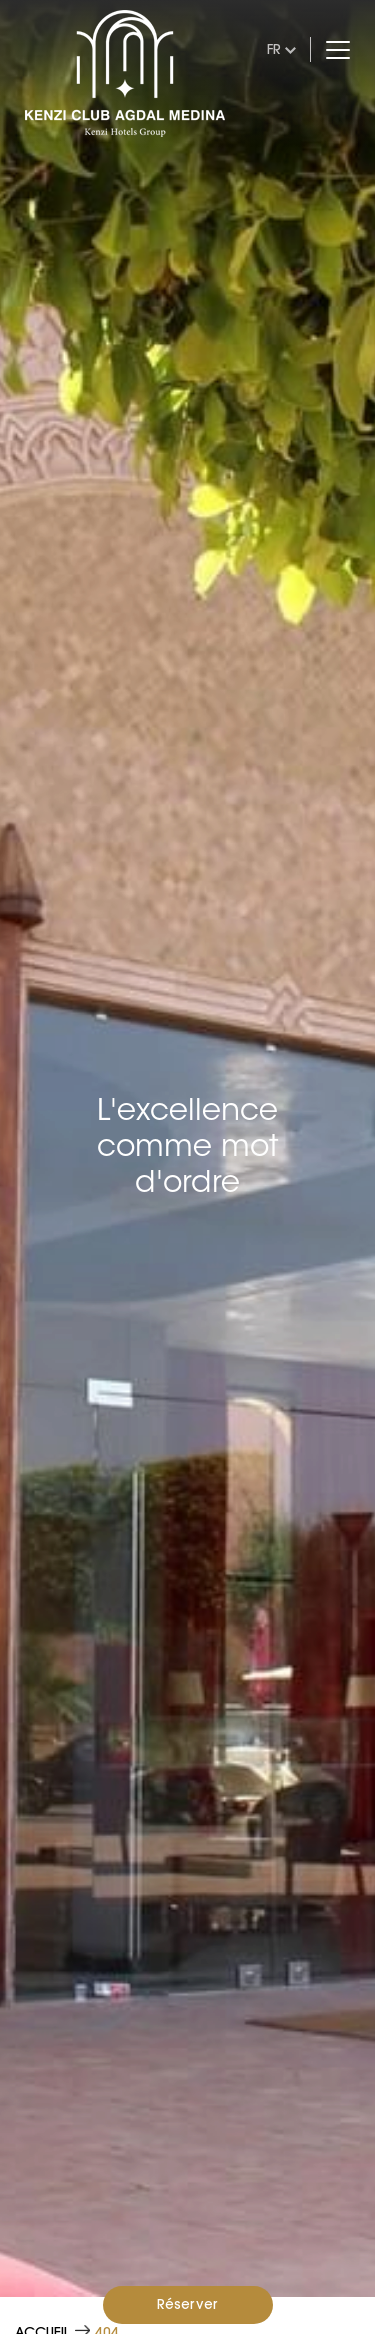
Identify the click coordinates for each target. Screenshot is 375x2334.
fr (274, 49)
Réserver (187, 2304)
